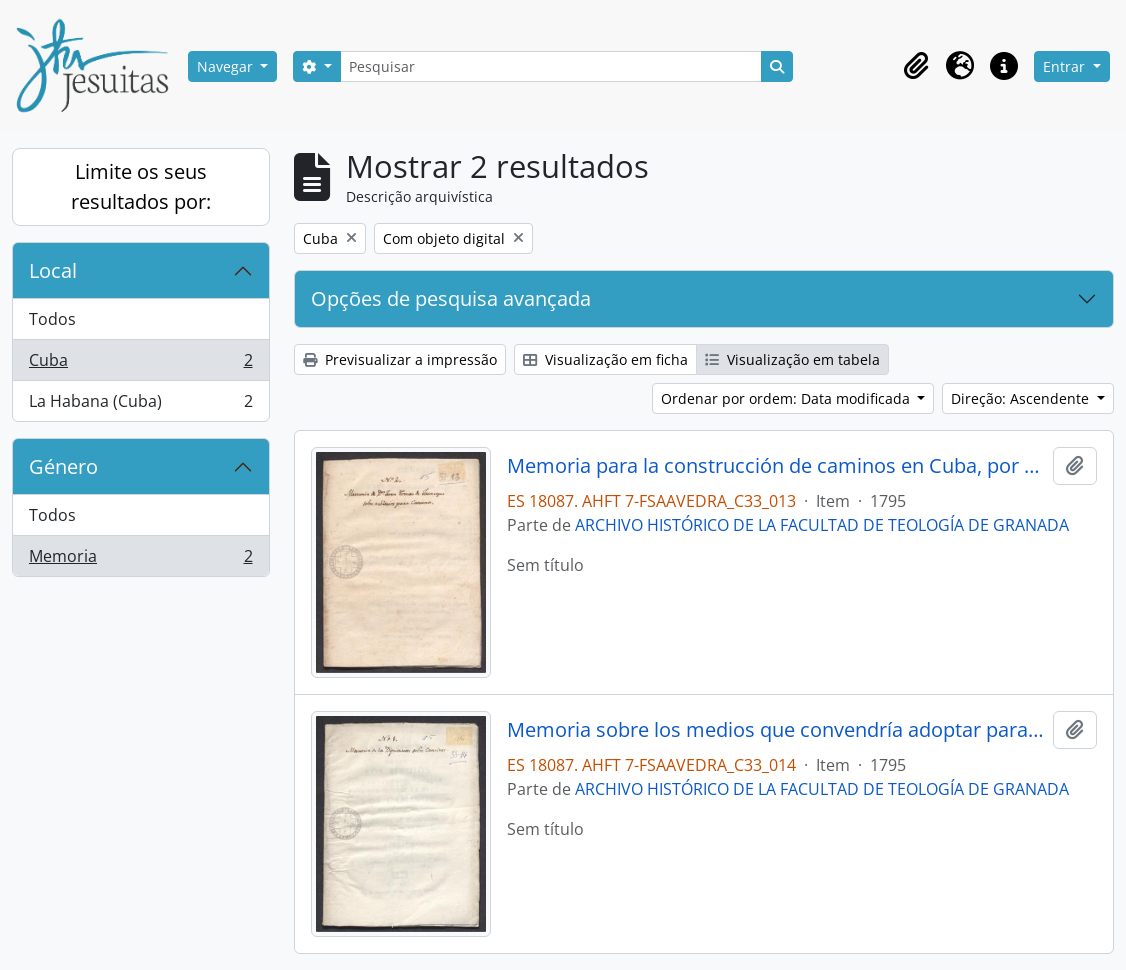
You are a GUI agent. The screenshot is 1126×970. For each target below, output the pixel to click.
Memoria (140, 560)
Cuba (140, 364)
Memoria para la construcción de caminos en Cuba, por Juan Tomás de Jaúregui (776, 466)
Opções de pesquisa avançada (451, 298)
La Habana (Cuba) (140, 405)
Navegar (227, 66)
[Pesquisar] (551, 66)
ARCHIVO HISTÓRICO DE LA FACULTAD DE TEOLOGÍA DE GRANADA (822, 525)
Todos (52, 319)
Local (53, 270)
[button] (916, 66)
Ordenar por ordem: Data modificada (787, 398)
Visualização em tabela (792, 359)
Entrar (1066, 66)
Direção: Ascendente (1022, 398)
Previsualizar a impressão (400, 359)
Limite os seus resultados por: (141, 186)
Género (63, 466)
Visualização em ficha (605, 359)
